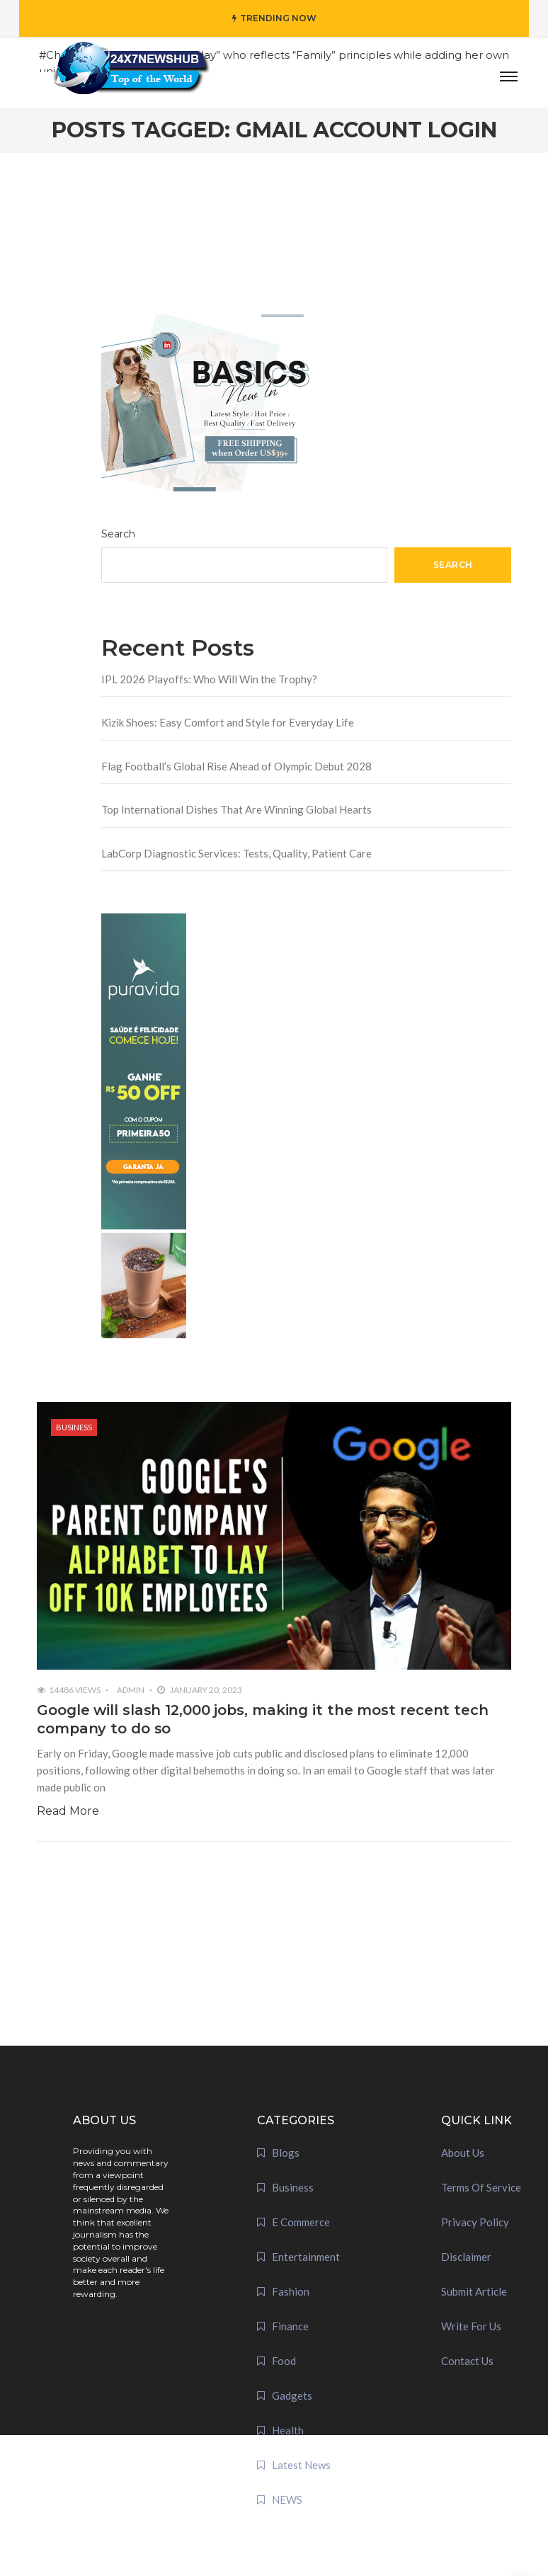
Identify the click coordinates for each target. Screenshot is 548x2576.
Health (288, 2430)
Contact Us (467, 2360)
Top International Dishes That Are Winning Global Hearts (236, 809)
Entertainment (306, 2256)
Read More (68, 1811)
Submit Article (474, 2291)
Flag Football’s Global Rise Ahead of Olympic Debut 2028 (236, 766)
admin (130, 1690)
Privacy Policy (475, 2222)
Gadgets (292, 2395)
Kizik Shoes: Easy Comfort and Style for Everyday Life (227, 722)
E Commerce (301, 2222)
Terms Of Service (481, 2187)
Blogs (285, 2152)
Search (118, 534)
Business (74, 1427)
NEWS (287, 2499)
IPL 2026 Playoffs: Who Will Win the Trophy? (209, 679)
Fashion (290, 2291)
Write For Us (471, 2326)
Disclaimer (466, 2256)
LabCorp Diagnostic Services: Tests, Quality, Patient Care (236, 853)
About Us (462, 2152)
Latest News (301, 2464)
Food (284, 2360)
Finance (290, 2326)
